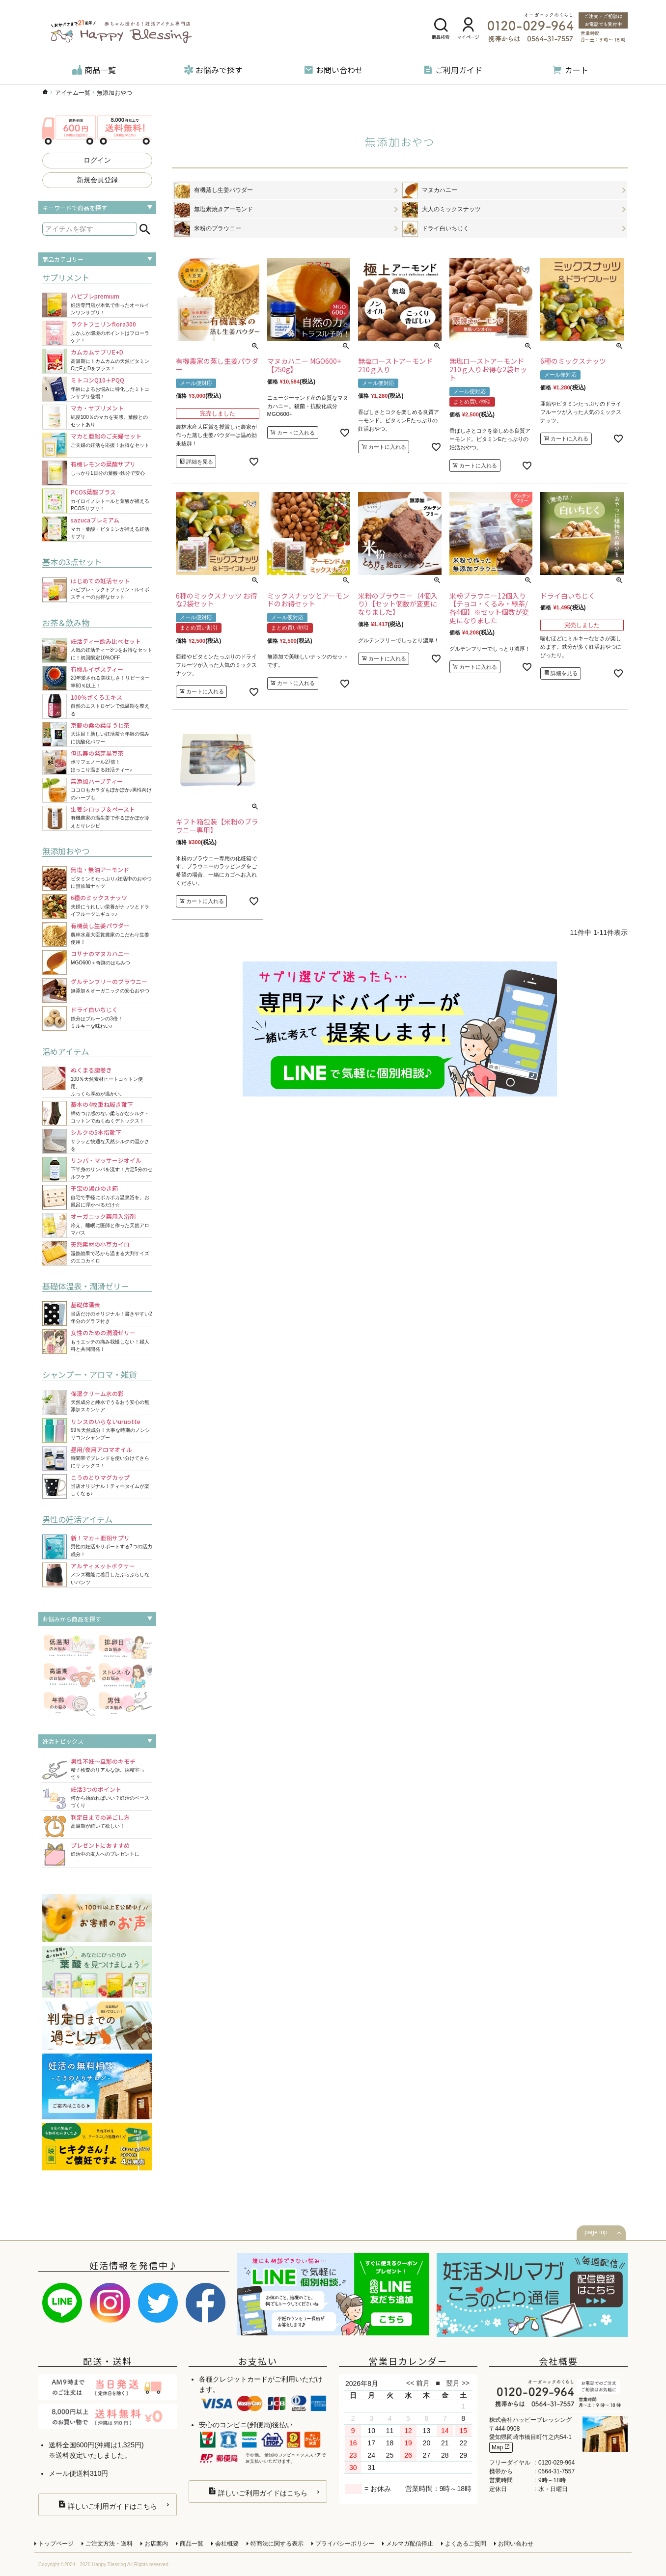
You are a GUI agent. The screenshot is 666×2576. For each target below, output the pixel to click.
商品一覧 (94, 70)
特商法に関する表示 (277, 2543)
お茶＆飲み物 (65, 623)
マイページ (468, 29)
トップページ (56, 2543)
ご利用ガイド (452, 70)
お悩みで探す (213, 70)
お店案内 (156, 2543)
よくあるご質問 (465, 2543)
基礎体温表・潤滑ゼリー (85, 1286)
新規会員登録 (97, 180)
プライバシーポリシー (344, 2543)
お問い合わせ (333, 70)
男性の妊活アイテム (77, 1519)
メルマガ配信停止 (409, 2543)
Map (501, 2447)
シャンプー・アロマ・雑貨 (89, 1374)
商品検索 (440, 29)
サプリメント (65, 277)
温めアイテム (65, 1051)
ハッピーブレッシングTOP (45, 92)
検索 (144, 229)
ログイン (97, 160)
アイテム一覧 (72, 92)
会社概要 (227, 2543)
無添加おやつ (65, 851)
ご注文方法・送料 (109, 2543)
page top (596, 2232)
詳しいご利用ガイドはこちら (108, 2505)
